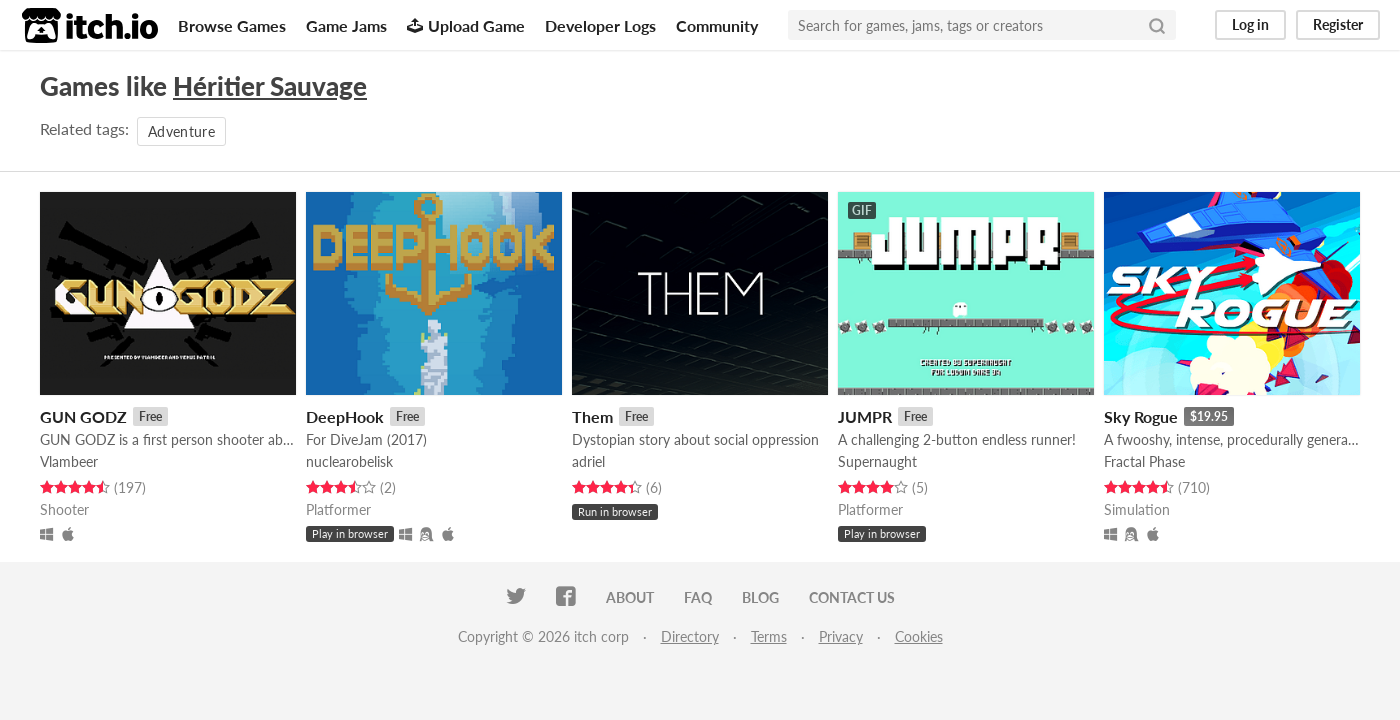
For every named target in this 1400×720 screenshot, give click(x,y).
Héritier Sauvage (270, 86)
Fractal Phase (1144, 461)
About (630, 597)
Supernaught (877, 461)
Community (717, 25)
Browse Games (232, 25)
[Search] (1157, 25)
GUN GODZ (83, 416)
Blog (760, 597)
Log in (1250, 24)
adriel (588, 461)
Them (592, 416)
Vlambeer (69, 461)
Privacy (841, 636)
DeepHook (345, 416)
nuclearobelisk (349, 461)
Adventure (181, 131)
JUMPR (865, 416)
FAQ (698, 597)
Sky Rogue (1141, 416)
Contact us (852, 597)
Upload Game (466, 25)
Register (1338, 24)
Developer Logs (600, 25)
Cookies (919, 636)
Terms (769, 636)
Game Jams (346, 25)
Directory (690, 636)
